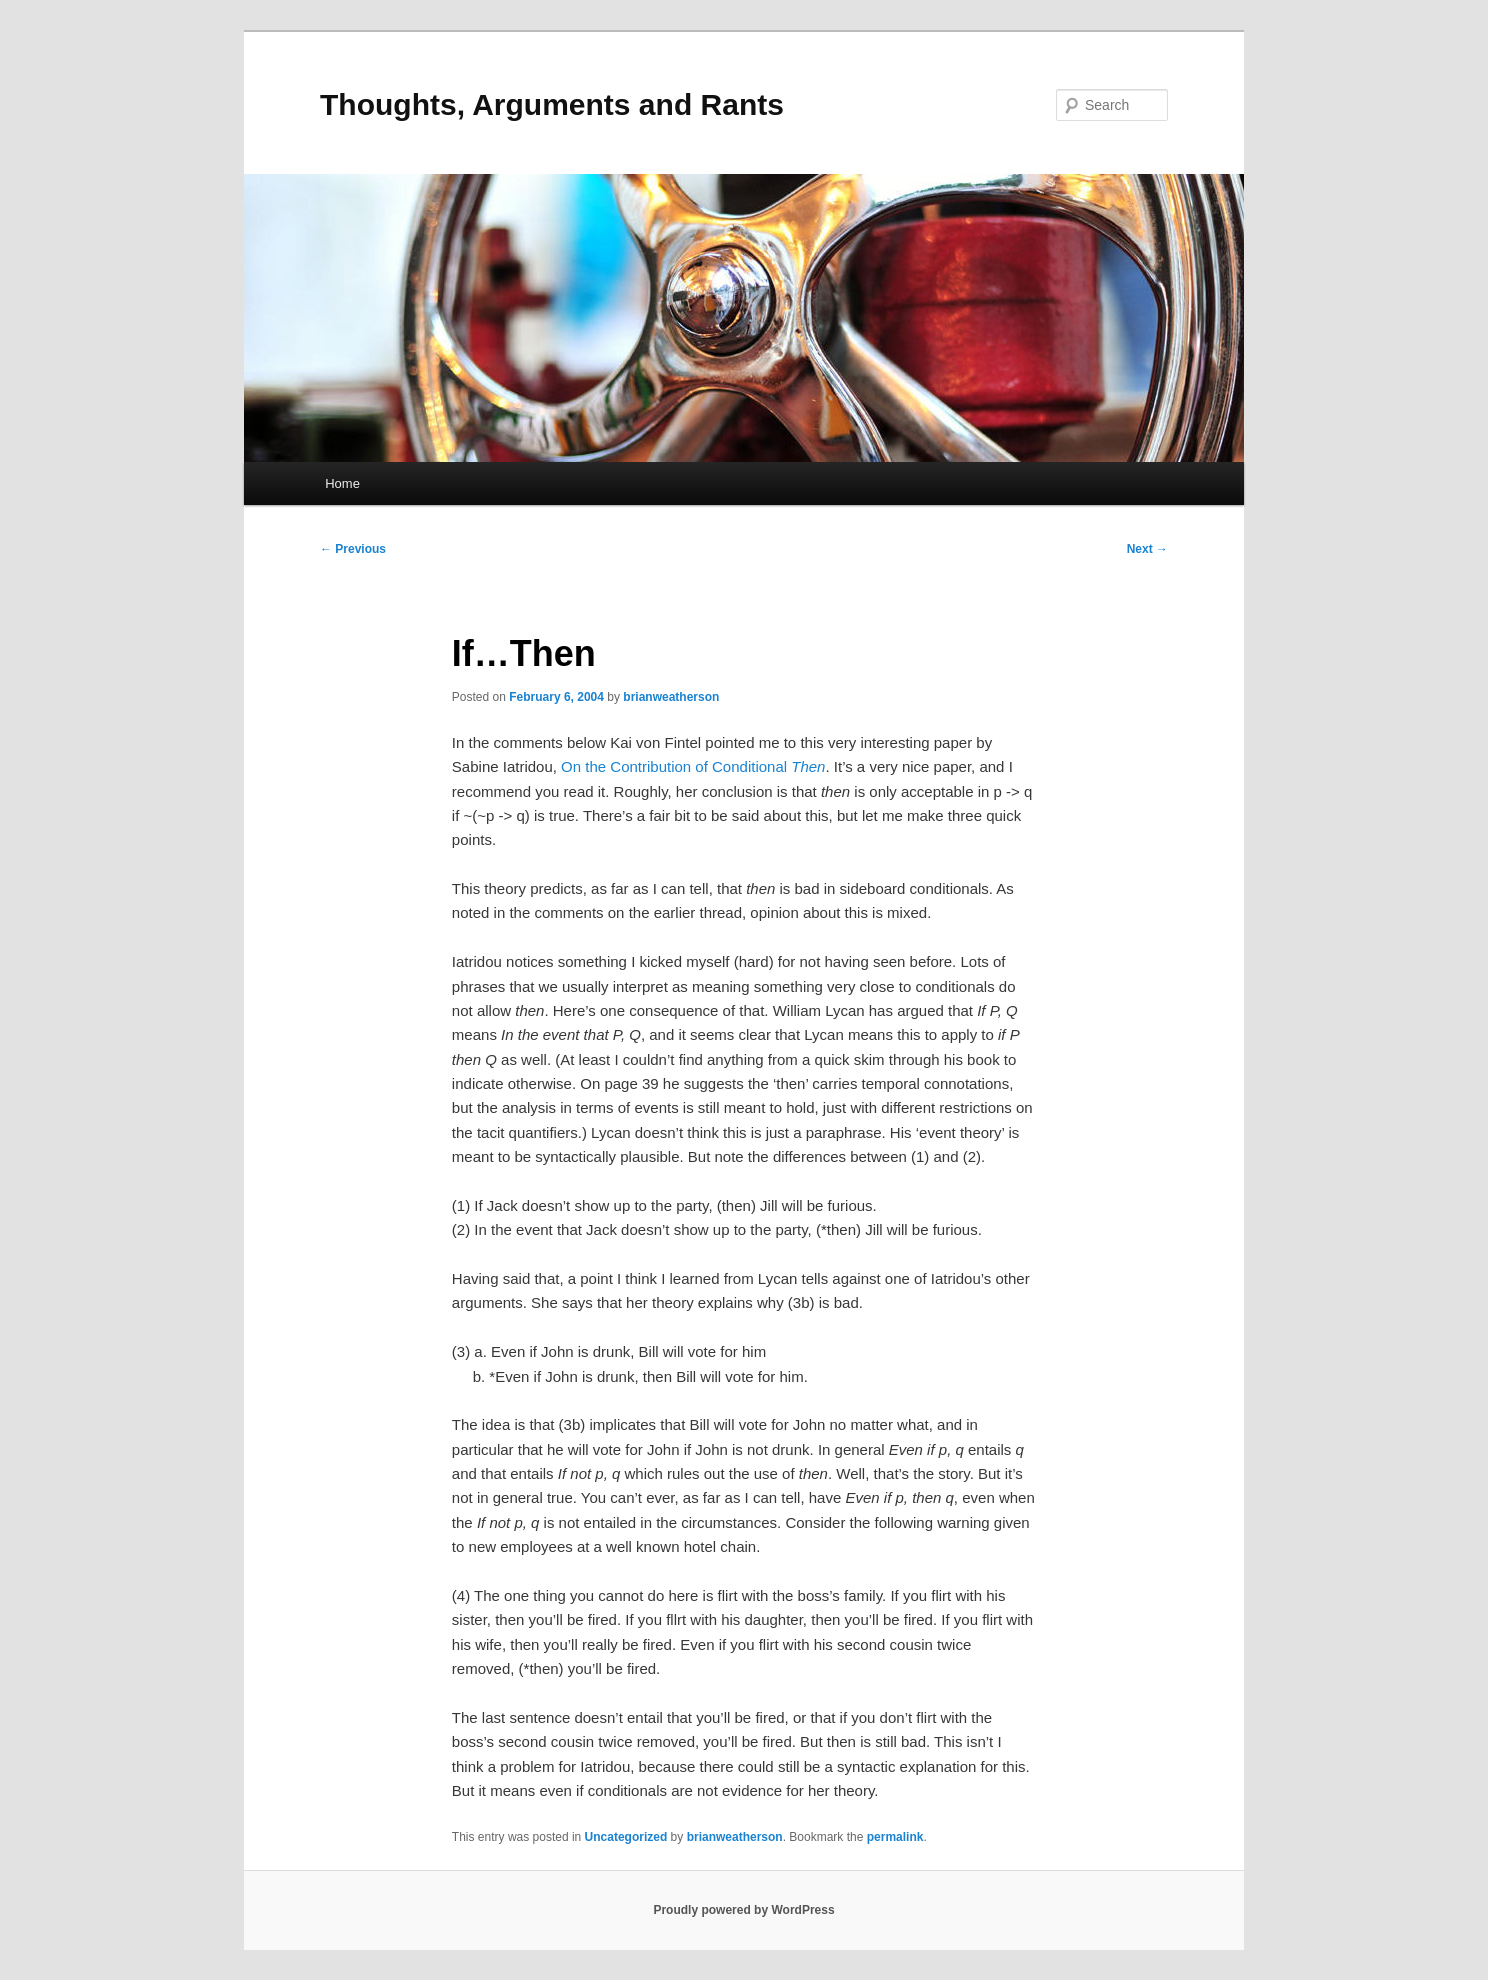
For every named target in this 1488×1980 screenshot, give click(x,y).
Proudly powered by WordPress (743, 1910)
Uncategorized (626, 1837)
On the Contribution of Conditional (693, 766)
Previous (353, 549)
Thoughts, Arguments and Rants (552, 104)
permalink (895, 1837)
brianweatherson (671, 697)
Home (342, 483)
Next (1147, 549)
